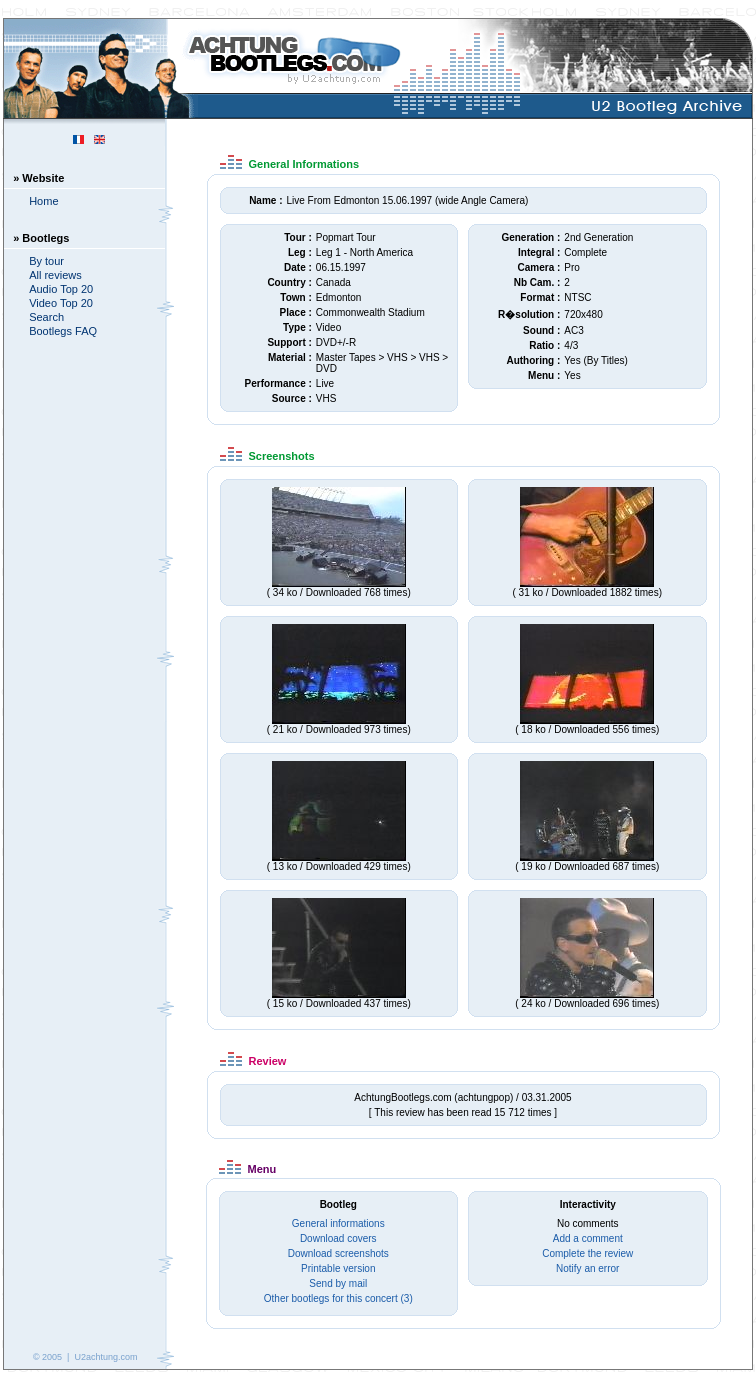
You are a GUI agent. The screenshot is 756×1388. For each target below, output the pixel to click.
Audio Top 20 (61, 289)
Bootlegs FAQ (63, 331)
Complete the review (587, 1253)
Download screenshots (338, 1253)
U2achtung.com (105, 1357)
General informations (338, 1223)
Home (43, 201)
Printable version (338, 1268)
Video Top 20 (61, 303)
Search (46, 317)
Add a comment (588, 1238)
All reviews (55, 275)
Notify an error (587, 1268)
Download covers (338, 1238)
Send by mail (338, 1283)
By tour (46, 261)
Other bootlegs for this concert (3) (338, 1298)
